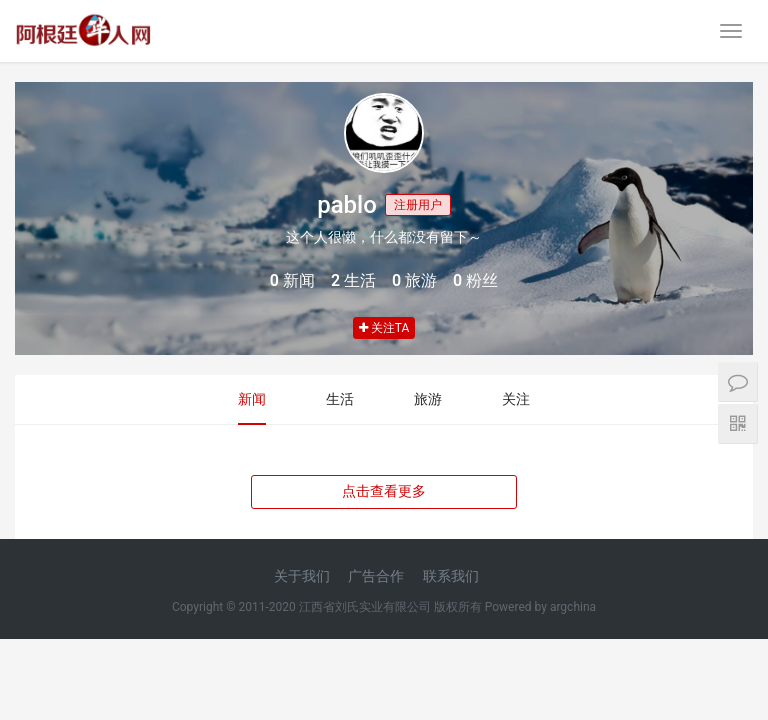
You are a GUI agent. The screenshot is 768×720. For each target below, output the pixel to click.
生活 (340, 399)
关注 (516, 399)
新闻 (252, 399)
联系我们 (451, 576)
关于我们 (302, 576)
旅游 (428, 399)
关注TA (384, 328)
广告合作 (376, 576)
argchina (573, 607)
